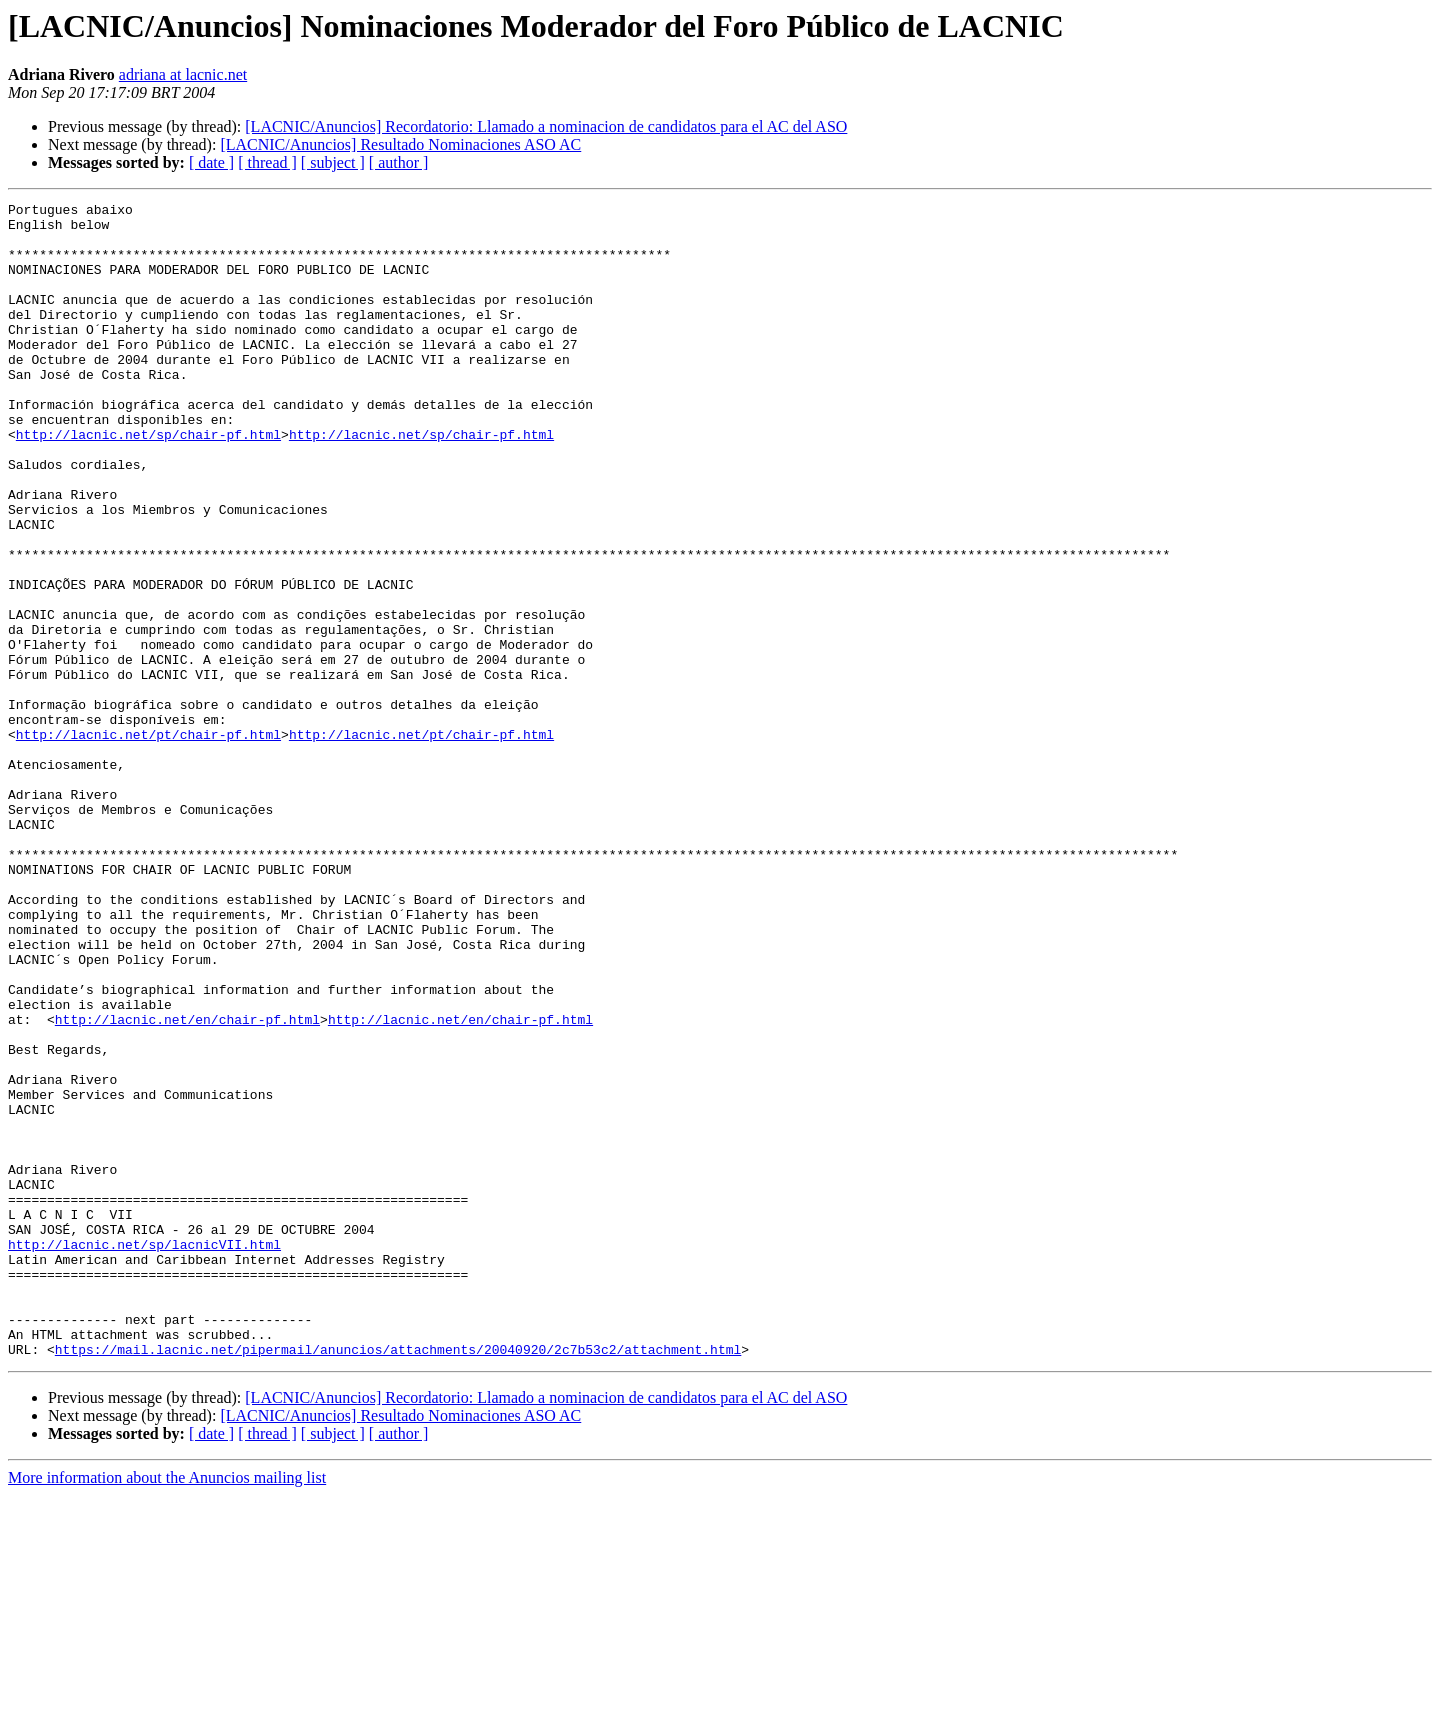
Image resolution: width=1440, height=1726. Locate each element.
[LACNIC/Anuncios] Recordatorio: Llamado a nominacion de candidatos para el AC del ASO (546, 126)
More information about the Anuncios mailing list (167, 1708)
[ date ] (211, 162)
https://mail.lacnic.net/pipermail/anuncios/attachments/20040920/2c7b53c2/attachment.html (398, 1580)
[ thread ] (267, 162)
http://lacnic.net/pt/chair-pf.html (148, 842)
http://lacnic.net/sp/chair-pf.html (148, 482)
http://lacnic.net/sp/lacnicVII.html (144, 1454)
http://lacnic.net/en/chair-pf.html (187, 1184)
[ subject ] (333, 162)
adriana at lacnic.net (183, 74)
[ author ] (399, 162)
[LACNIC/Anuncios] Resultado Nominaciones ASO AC (400, 144)
